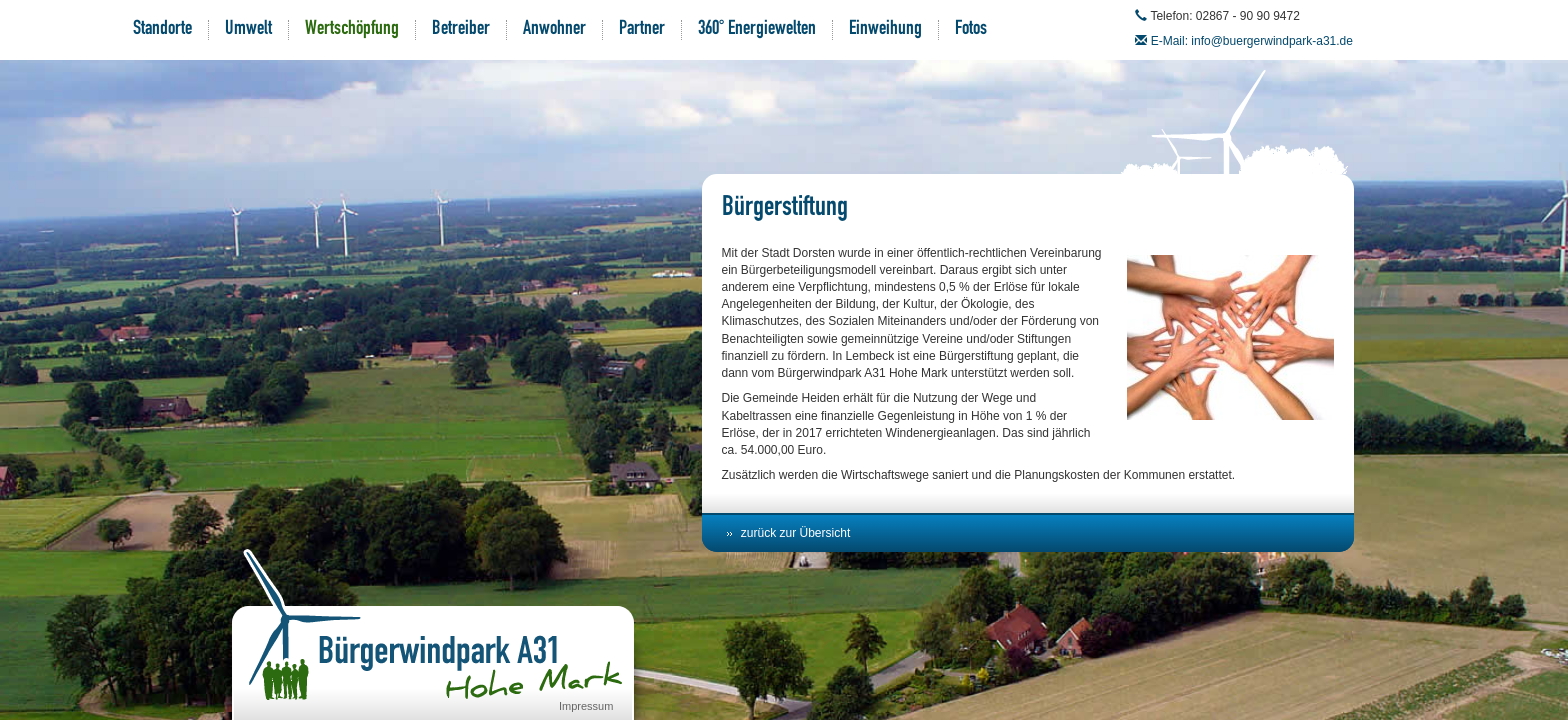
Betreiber (461, 30)
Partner (642, 30)
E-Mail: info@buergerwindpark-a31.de (1252, 41)
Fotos (971, 30)
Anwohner (554, 30)
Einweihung (885, 30)
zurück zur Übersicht (795, 533)
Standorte (162, 30)
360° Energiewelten (757, 30)
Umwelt (248, 30)
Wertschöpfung (352, 30)
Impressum (586, 706)
